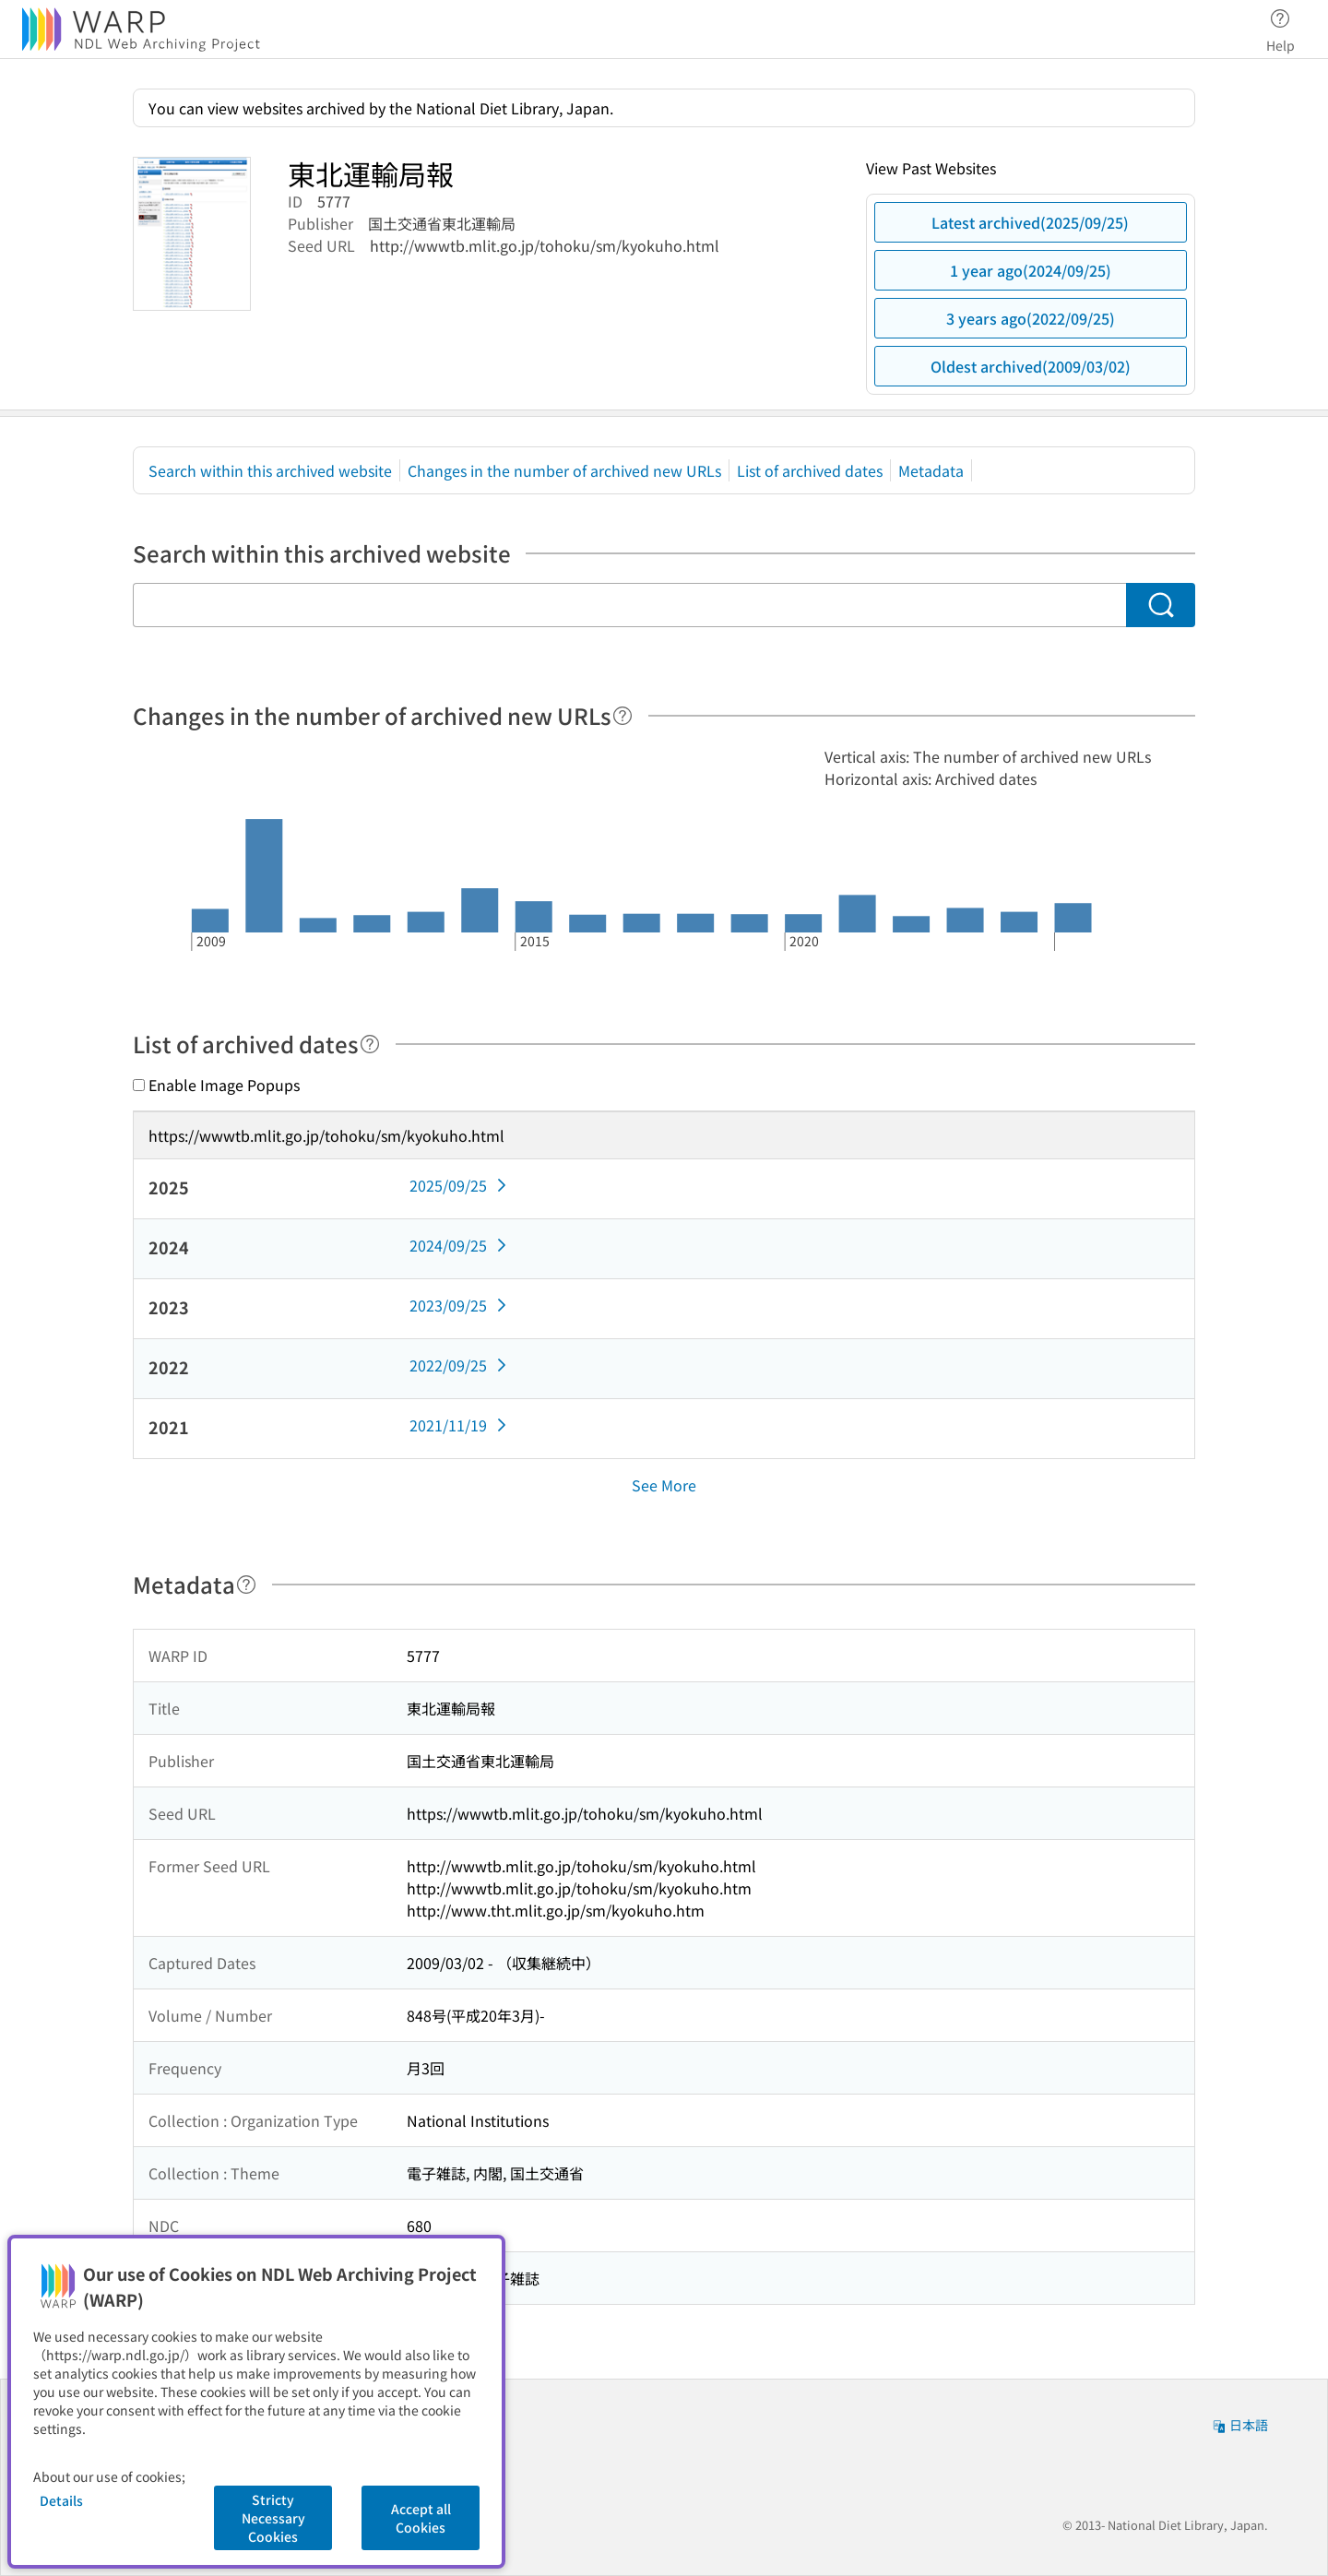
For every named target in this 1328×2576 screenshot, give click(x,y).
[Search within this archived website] (629, 605)
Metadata (931, 470)
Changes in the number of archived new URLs (564, 470)
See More (664, 1485)
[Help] (622, 716)
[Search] (1160, 605)
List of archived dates (810, 470)
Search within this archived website (270, 470)
